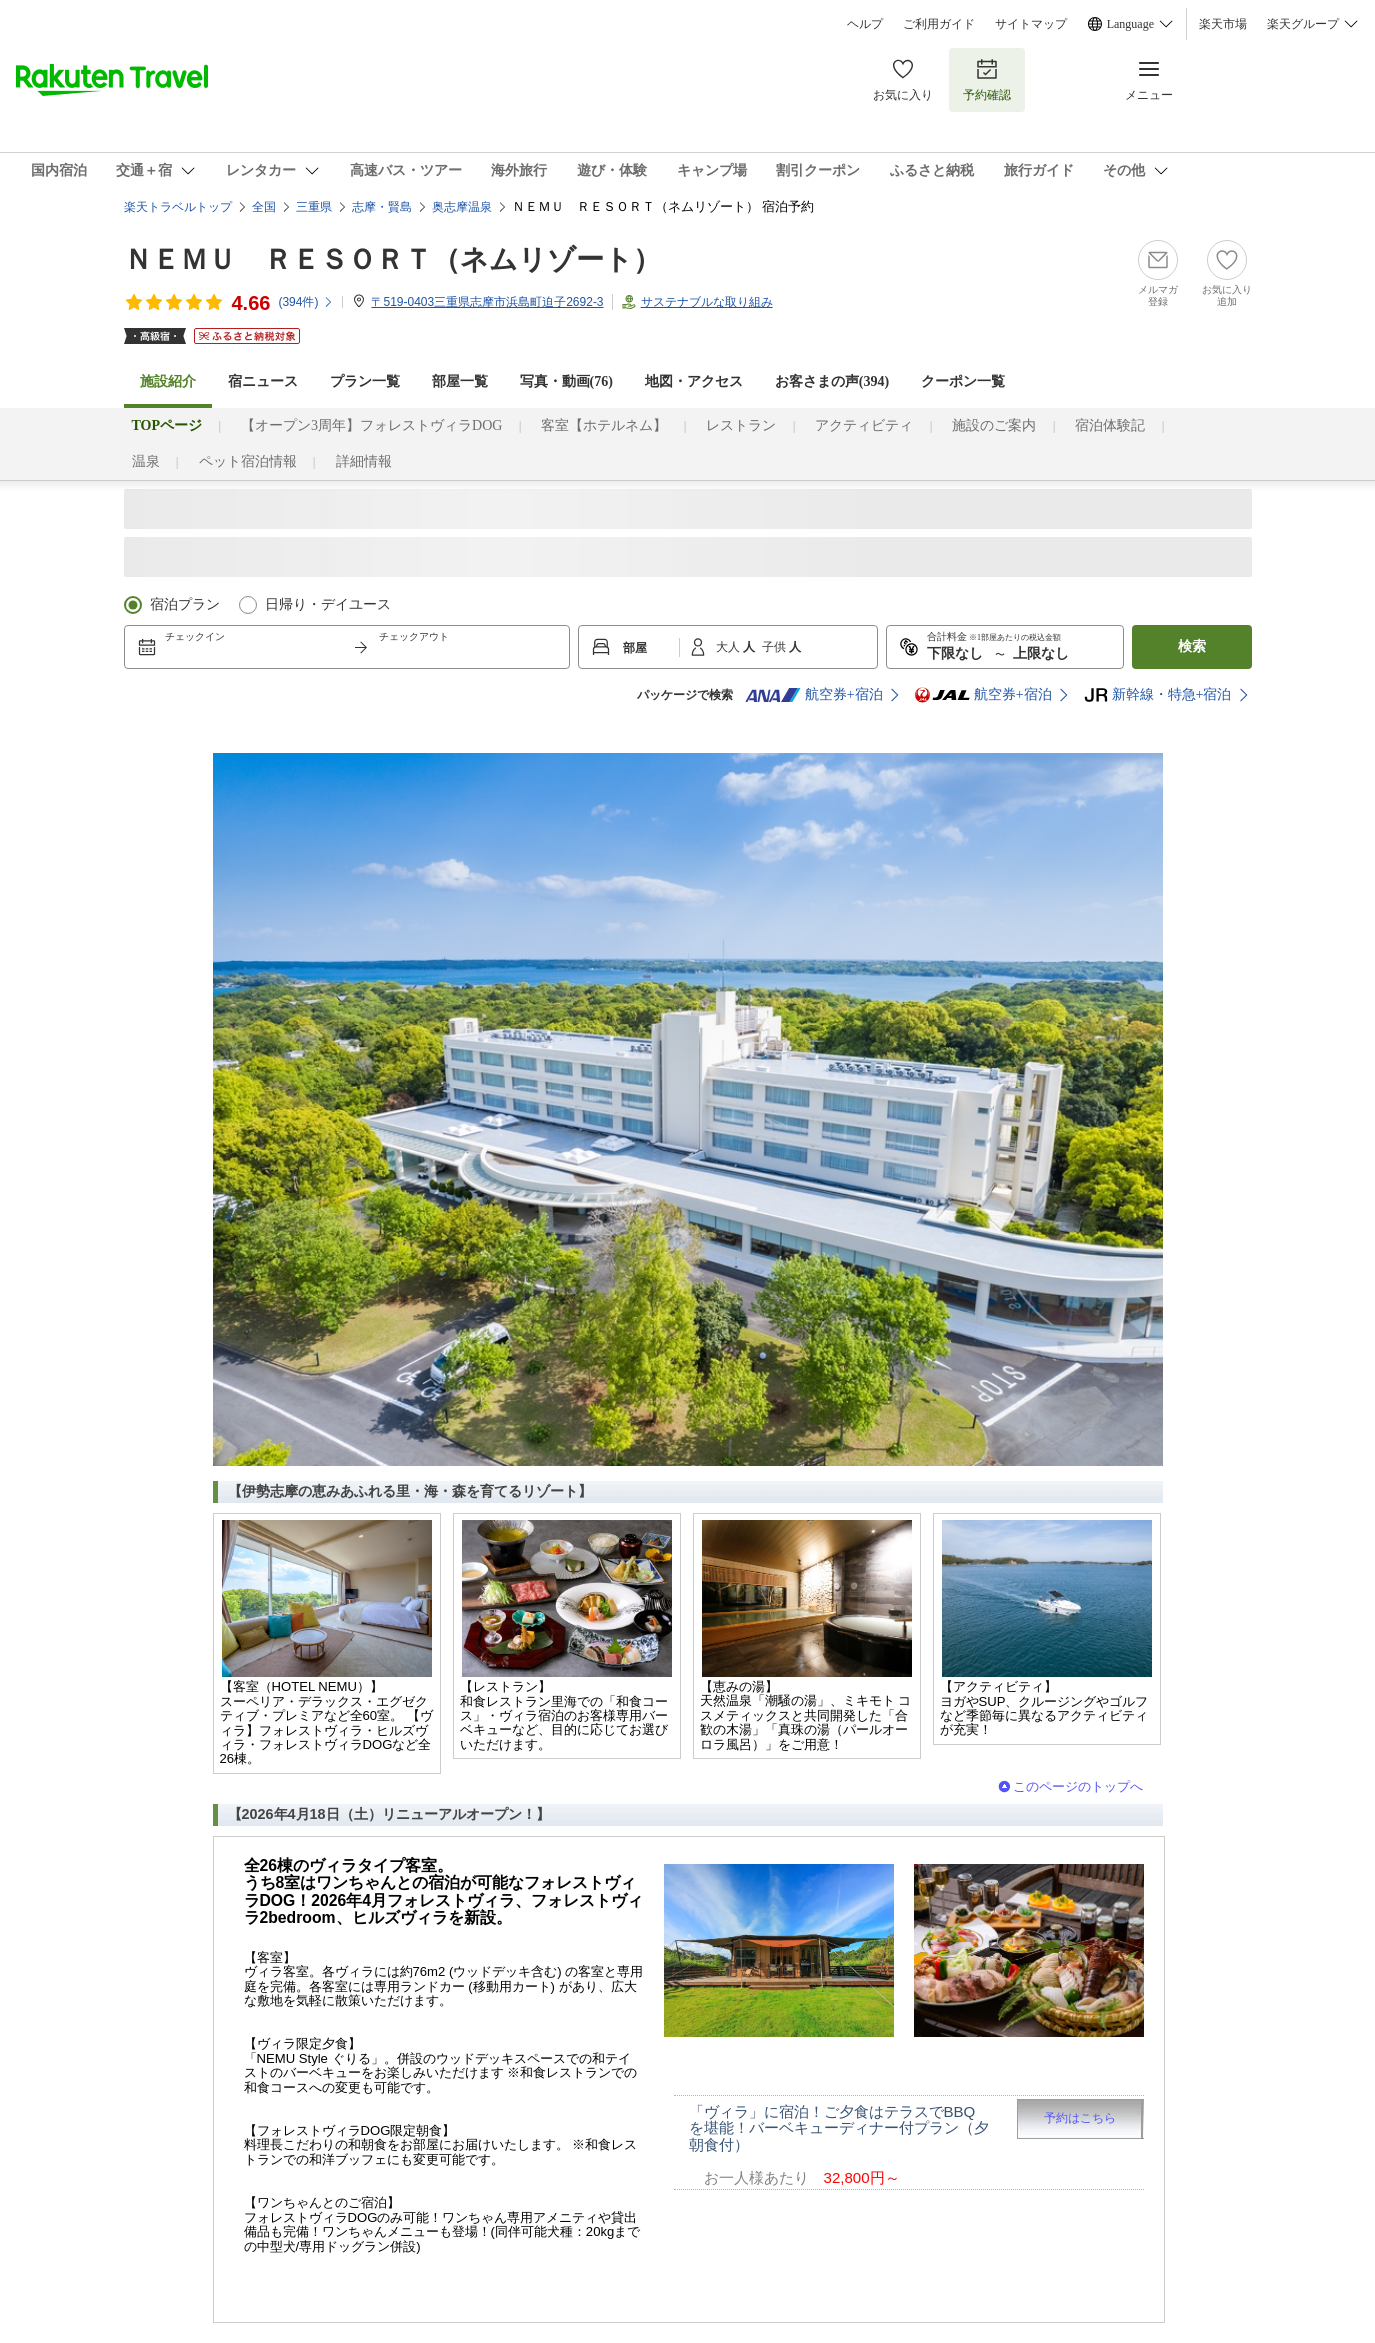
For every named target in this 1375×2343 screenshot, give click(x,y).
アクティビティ (864, 425)
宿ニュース (263, 381)
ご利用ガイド (939, 24)
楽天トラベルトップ (178, 207)
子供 (775, 647)
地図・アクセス (694, 381)
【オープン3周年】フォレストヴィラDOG (371, 425)
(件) (306, 302)
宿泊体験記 (1110, 425)
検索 (1192, 646)
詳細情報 (364, 461)
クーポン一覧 (963, 381)
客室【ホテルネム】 (604, 425)
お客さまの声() (832, 381)
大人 (729, 647)
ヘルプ (865, 24)
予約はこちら (1080, 2118)
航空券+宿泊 (814, 695)
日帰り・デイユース (328, 604)
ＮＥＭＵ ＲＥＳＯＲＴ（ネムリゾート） (392, 259)
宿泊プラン (185, 604)
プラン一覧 (365, 381)
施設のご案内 (994, 425)
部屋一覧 (460, 381)
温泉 (146, 461)
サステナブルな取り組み (707, 302)
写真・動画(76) (566, 381)
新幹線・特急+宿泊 (1158, 695)
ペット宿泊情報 (248, 461)
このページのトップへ (1078, 1786)
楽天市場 (1223, 24)
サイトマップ (1031, 24)
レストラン (741, 425)
